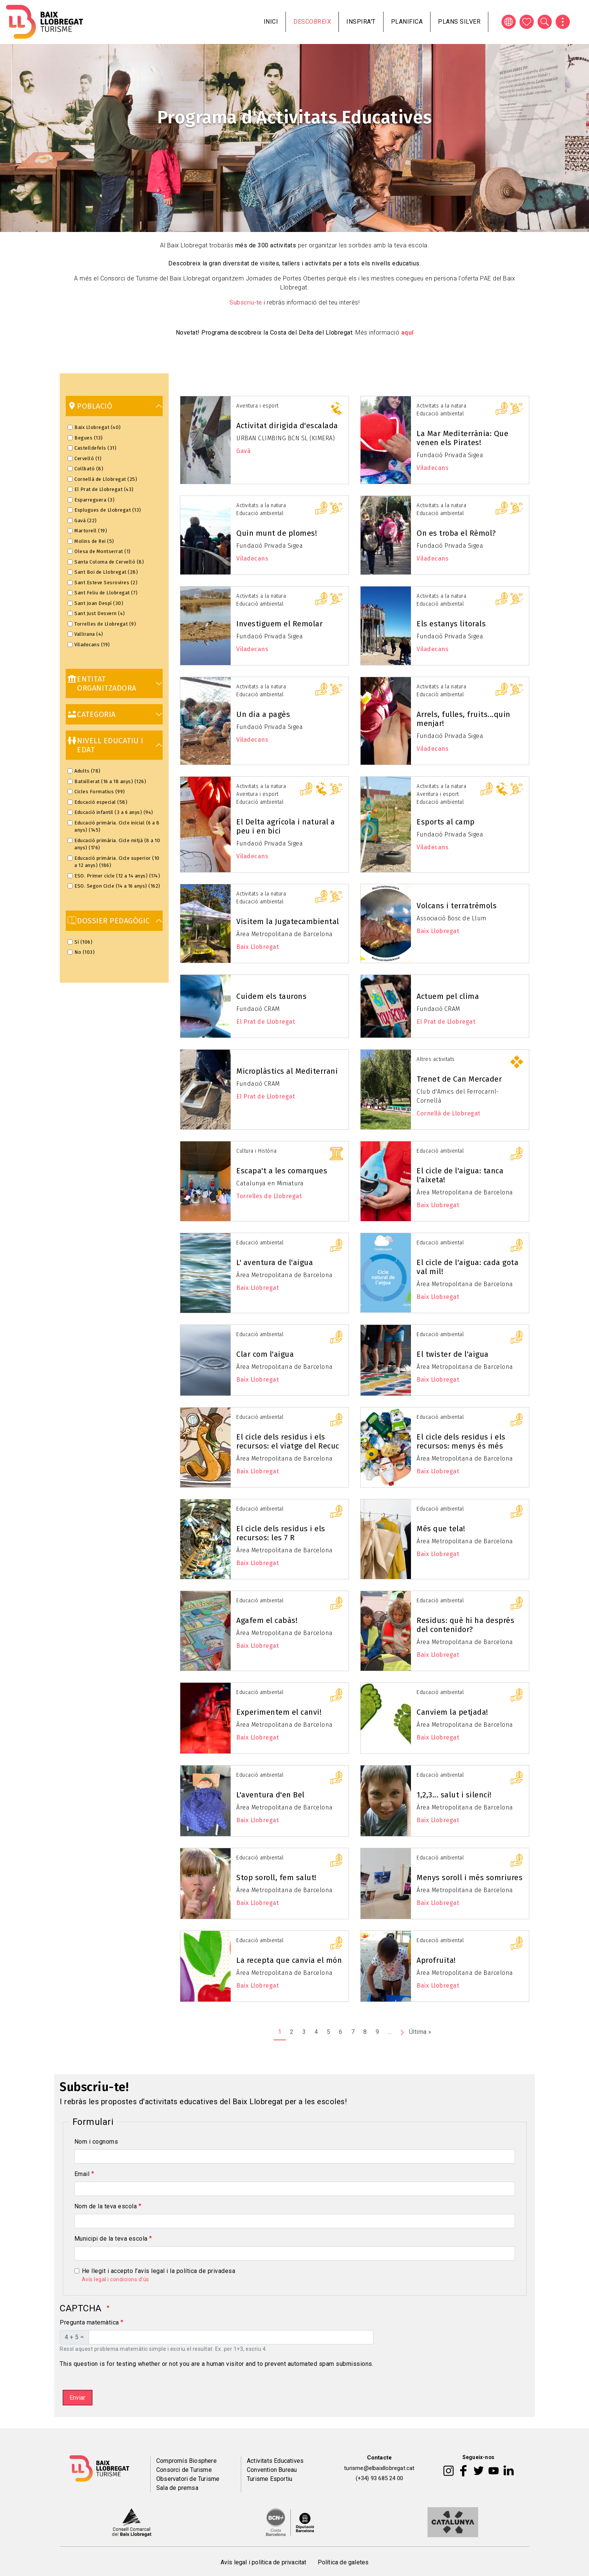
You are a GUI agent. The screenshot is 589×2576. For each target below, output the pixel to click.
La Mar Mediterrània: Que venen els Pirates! (462, 438)
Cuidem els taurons (271, 996)
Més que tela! (441, 1528)
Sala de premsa (177, 2487)
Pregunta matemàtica (89, 2322)
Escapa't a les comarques (281, 1170)
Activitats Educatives (275, 2460)
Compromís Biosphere (186, 2460)
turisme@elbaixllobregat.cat (379, 2468)
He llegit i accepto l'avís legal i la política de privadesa (159, 2270)
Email (82, 2173)
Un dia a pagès (263, 714)
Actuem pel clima (448, 996)
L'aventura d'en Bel (270, 1794)
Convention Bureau (272, 2469)
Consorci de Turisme (184, 2469)
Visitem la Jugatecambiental (287, 921)
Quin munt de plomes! (276, 533)
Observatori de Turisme (187, 2478)
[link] (114, 406)
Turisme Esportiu (269, 2478)
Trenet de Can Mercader (459, 1078)
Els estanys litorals (451, 623)
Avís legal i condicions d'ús (115, 2279)
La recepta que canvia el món (289, 1960)
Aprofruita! (436, 1960)
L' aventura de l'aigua (274, 1262)
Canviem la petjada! (452, 1712)
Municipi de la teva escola (111, 2238)
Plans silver (459, 21)
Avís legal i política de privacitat (263, 2562)
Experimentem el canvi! (279, 1712)
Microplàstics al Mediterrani (287, 1071)
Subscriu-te (246, 302)
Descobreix (312, 21)
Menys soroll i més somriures (470, 1877)
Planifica (407, 21)
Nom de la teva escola (105, 2206)
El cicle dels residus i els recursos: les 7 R (280, 1533)
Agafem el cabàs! (267, 1620)
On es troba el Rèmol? (456, 533)
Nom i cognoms (96, 2141)
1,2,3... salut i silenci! (454, 1794)
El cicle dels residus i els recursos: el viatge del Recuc (287, 1441)
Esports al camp (446, 821)
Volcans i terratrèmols (457, 905)
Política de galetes (343, 2562)
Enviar (77, 2397)
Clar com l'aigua (265, 1354)
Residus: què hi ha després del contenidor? (465, 1625)
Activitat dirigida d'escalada (287, 425)
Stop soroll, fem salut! (276, 1877)
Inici (271, 21)
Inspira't (361, 21)
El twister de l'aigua (453, 1354)
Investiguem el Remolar (279, 623)
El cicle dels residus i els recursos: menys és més (461, 1441)
